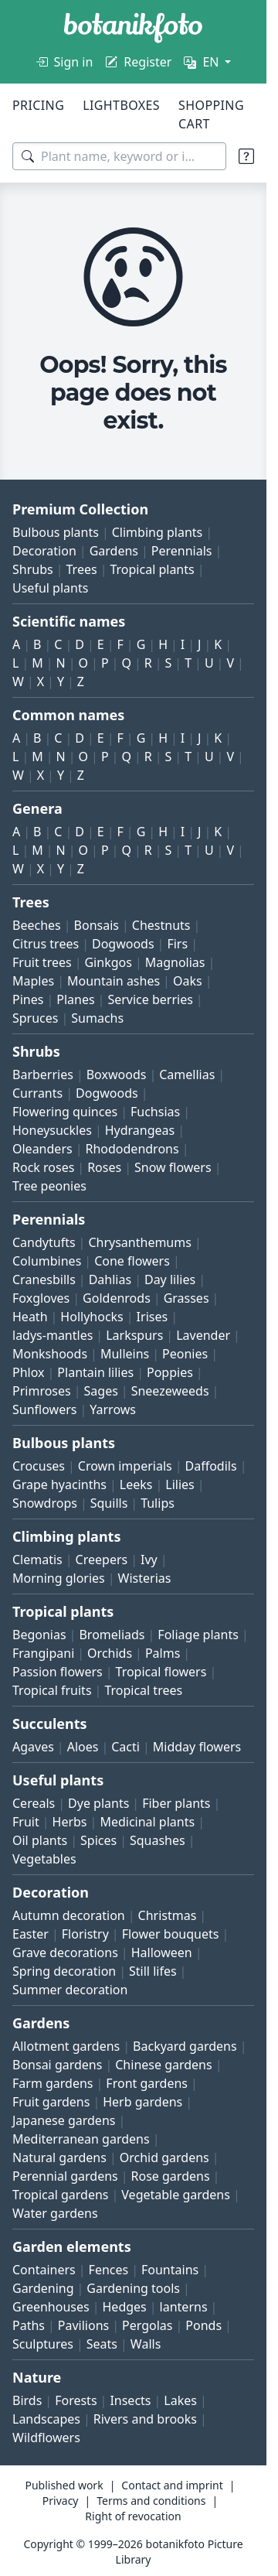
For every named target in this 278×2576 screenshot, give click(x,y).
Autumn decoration (68, 1915)
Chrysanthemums (139, 1242)
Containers (44, 2269)
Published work (64, 2485)
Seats (101, 2343)
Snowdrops (44, 1503)
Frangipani (43, 1653)
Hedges (125, 2306)
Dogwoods (123, 943)
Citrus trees (45, 943)
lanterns (184, 2306)
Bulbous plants (55, 532)
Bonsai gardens (57, 2064)
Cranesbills (44, 1279)
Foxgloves (41, 1298)
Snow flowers (173, 1167)
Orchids (109, 1653)
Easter (30, 1933)
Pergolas (147, 2325)
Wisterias (144, 1578)
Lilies (179, 1484)
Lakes (180, 2400)
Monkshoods (49, 1353)
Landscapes (46, 2418)
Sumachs (97, 1018)
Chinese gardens (163, 2064)
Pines (27, 999)
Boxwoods (116, 1074)
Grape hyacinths (59, 1484)
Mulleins (124, 1353)
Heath (30, 1316)
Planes (75, 999)
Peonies (185, 1353)
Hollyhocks (91, 1316)
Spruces (35, 1018)
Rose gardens (170, 2176)
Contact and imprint (171, 2485)
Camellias (187, 1074)
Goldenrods (117, 1298)
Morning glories (58, 1578)
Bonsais (96, 925)
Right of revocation (133, 2516)
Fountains (169, 2269)
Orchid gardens (164, 2157)
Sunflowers (44, 1409)
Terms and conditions (151, 2500)
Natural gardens (59, 2157)
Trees (81, 569)
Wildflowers (46, 2437)
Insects (130, 2400)
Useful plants (50, 587)
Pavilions (83, 2325)
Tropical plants (152, 569)
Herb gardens (142, 2101)
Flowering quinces (64, 1111)
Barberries (42, 1074)
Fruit (25, 1821)
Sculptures (42, 2343)
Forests (76, 2400)
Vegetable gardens (175, 2194)
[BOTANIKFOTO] (133, 27)
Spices (98, 1840)
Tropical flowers (161, 1671)
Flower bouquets (170, 1933)
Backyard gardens (185, 2046)
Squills (109, 1503)
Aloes (83, 1746)
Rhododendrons (131, 1148)
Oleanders (42, 1148)
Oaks (187, 980)
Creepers (102, 1559)
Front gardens (147, 2083)
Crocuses (38, 1465)
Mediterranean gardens (81, 2138)
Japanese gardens (63, 2120)
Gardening (43, 2288)
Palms (162, 1653)
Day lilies (169, 1279)
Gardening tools (133, 2288)
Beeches (36, 925)
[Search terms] (119, 156)
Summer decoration (69, 1989)
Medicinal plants (147, 1821)
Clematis (37, 1559)
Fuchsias (155, 1111)
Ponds (203, 2325)
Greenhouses (51, 2306)
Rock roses (43, 1167)
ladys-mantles (52, 1335)
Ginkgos (107, 962)
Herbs (70, 1821)
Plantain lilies (95, 1372)
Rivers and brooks (145, 2418)
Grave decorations (65, 1952)
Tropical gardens (60, 2194)
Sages (101, 1390)
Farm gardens (52, 2083)
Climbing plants (157, 532)
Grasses (186, 1298)
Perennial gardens (65, 2176)
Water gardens (55, 2213)
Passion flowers (57, 1671)
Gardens (114, 550)
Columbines (46, 1260)
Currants (37, 1093)
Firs (177, 943)
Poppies (170, 1372)
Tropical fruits (52, 1690)
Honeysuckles (52, 1130)
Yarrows (113, 1409)
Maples (33, 980)
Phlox (28, 1372)
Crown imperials (125, 1465)
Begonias (39, 1634)
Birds (27, 2400)
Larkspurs (134, 1335)
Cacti (125, 1746)
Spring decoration (64, 1971)
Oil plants (39, 1840)
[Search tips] (246, 156)
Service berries (149, 999)
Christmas (167, 1915)
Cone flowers (132, 1260)
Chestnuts (161, 925)
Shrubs (32, 569)
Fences (109, 2269)
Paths (28, 2325)
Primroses (41, 1390)
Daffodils (211, 1465)
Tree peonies (49, 1185)
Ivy (149, 1559)
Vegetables (44, 1858)
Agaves (33, 1746)
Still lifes (153, 1971)
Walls (146, 2343)
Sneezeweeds (170, 1390)
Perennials (181, 550)
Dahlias (110, 1279)
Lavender (203, 1335)
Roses (104, 1167)
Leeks (136, 1484)
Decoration (44, 550)
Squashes (157, 1840)
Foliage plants (198, 1634)
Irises (152, 1316)
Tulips (158, 1503)
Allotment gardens (66, 2046)
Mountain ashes (113, 980)
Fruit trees (42, 962)
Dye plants (98, 1803)
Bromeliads (111, 1634)
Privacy (60, 2500)
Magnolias (175, 962)
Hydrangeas (140, 1130)
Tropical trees (143, 1690)
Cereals (33, 1803)
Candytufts (44, 1242)
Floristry (85, 1933)
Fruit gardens (51, 2101)
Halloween (161, 1952)
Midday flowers (197, 1746)
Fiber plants (176, 1803)
